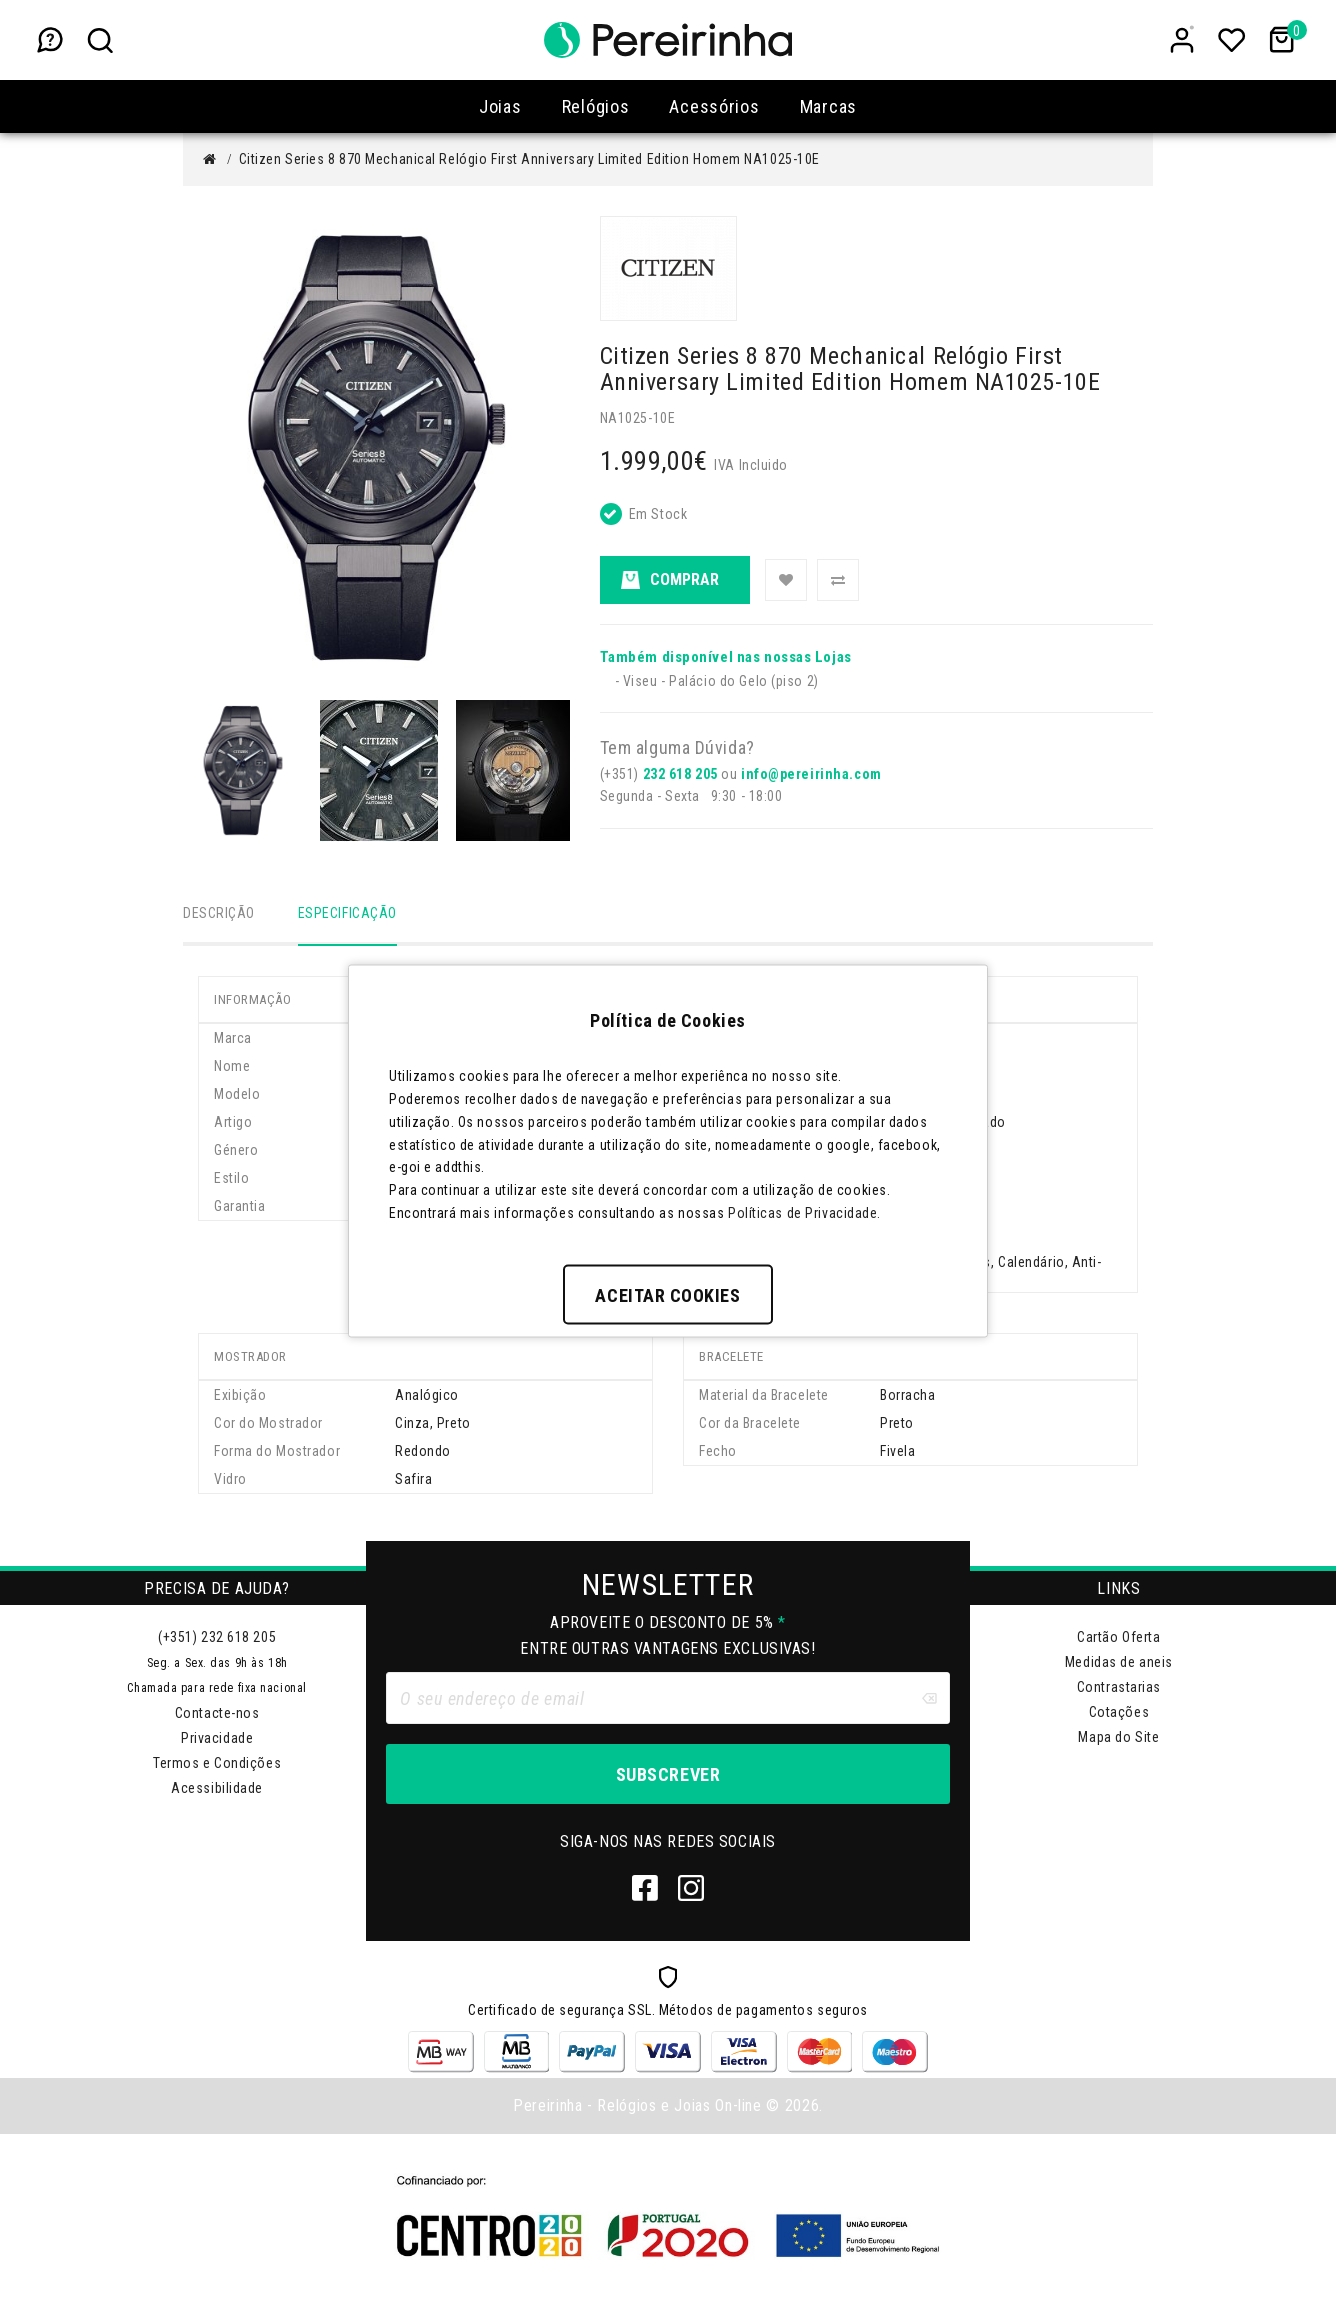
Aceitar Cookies (667, 1294)
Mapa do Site (1118, 1739)
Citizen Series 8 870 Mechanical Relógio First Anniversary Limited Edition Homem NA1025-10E (529, 159)
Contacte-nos (217, 1715)
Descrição (219, 913)
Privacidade (217, 1740)
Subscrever (668, 1776)
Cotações (1119, 1714)
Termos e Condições (217, 1765)
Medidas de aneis (1119, 1664)
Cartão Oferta (1118, 1639)
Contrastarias (1119, 1689)
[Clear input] (929, 1700)
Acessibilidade (217, 1790)
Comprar (670, 580)
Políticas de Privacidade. (804, 1212)
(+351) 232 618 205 (217, 1639)
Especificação (347, 913)
